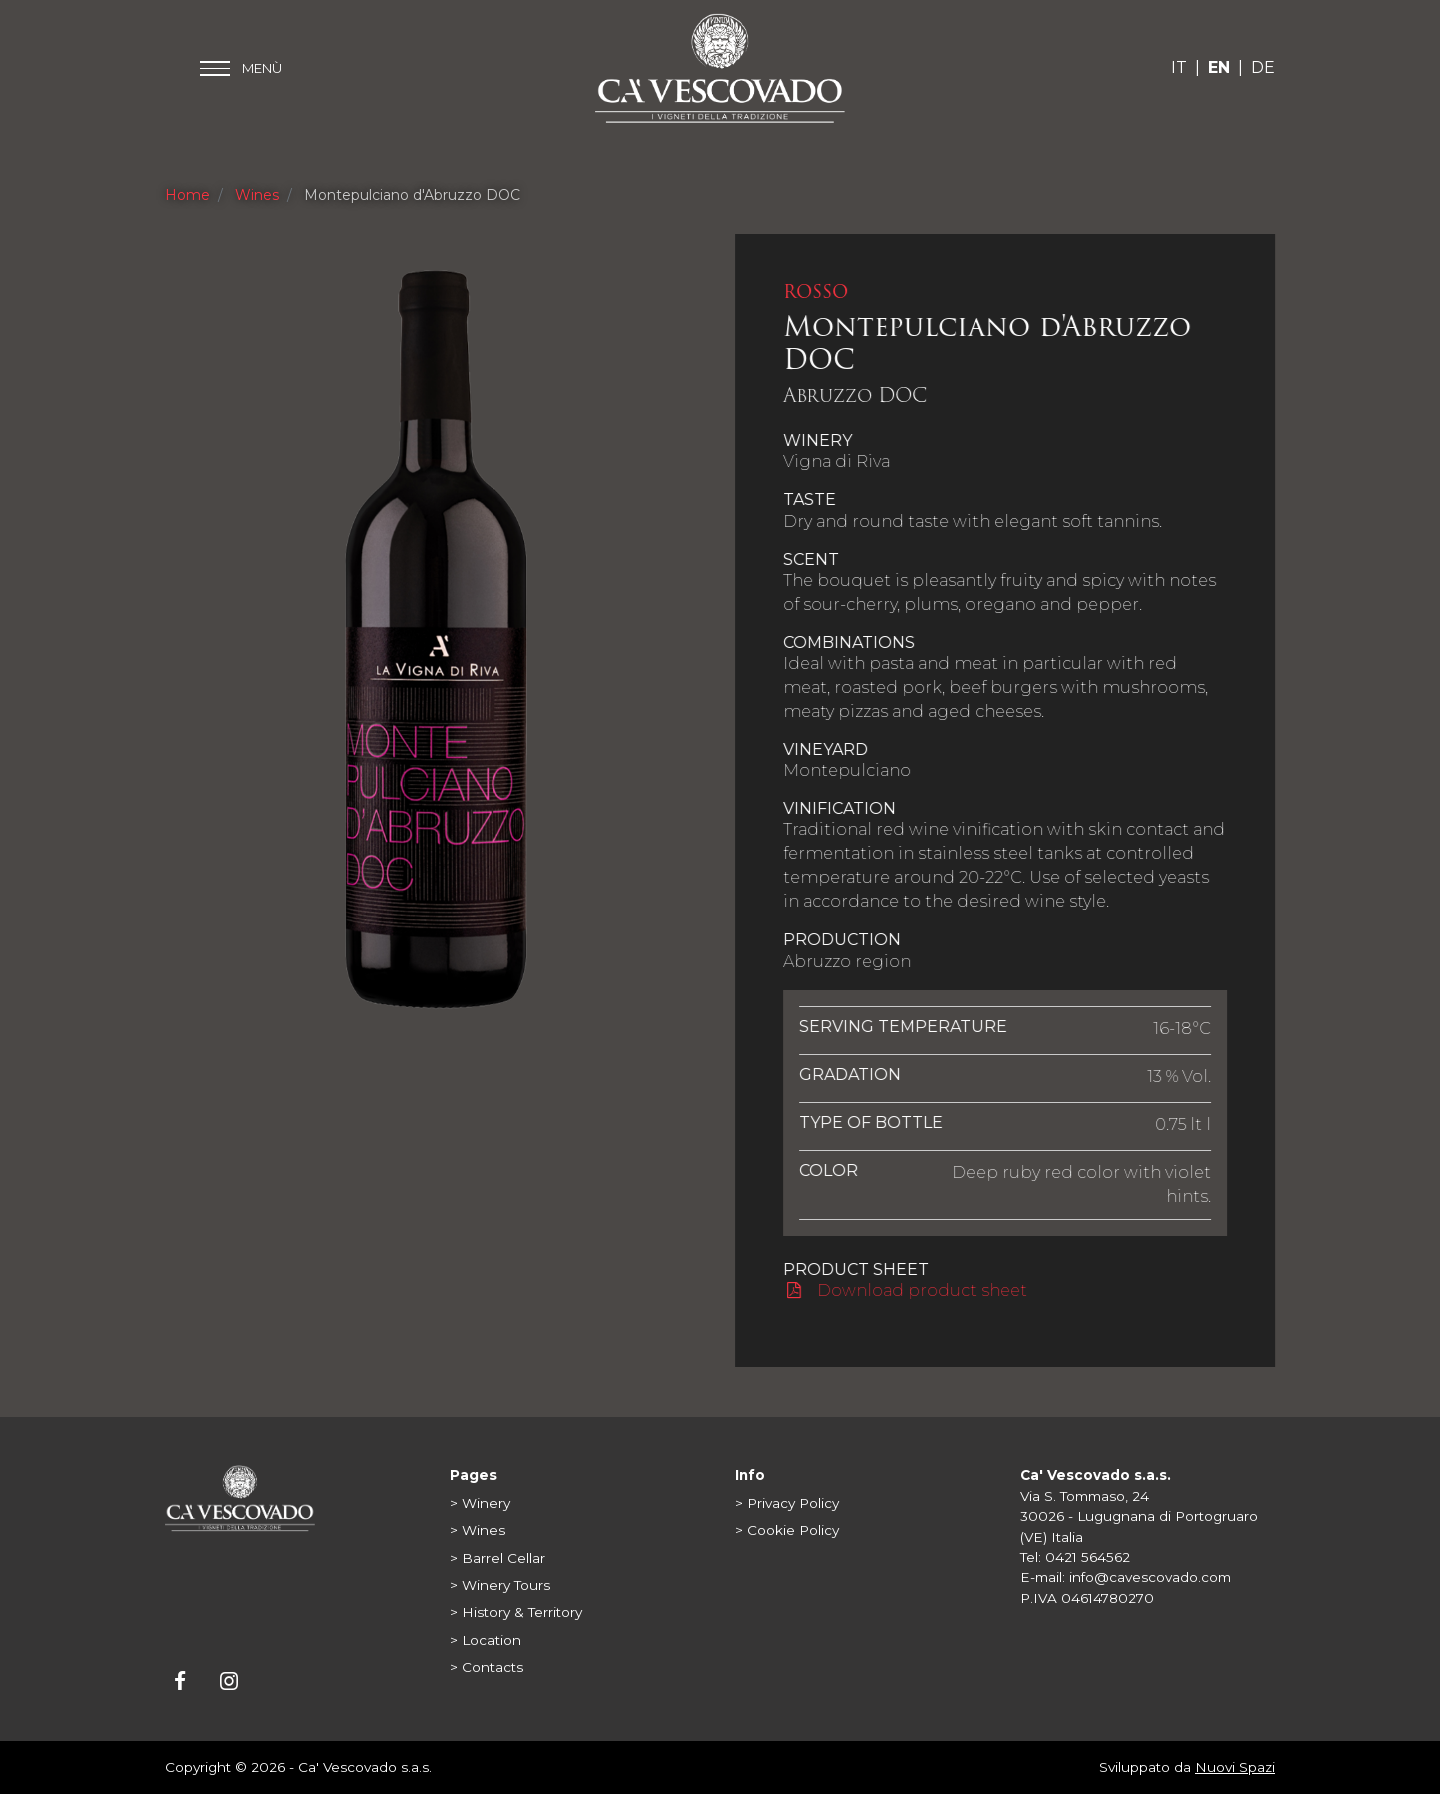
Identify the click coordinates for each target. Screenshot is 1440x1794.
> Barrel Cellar (497, 1558)
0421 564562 (1087, 1557)
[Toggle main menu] (241, 68)
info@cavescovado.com (1150, 1577)
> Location (485, 1640)
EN (1219, 67)
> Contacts (486, 1667)
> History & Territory (516, 1612)
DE (1263, 67)
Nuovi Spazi (1235, 1767)
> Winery (480, 1503)
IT (1179, 67)
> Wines (477, 1530)
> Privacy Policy (787, 1503)
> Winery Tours (500, 1585)
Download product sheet (907, 1290)
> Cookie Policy (787, 1530)
